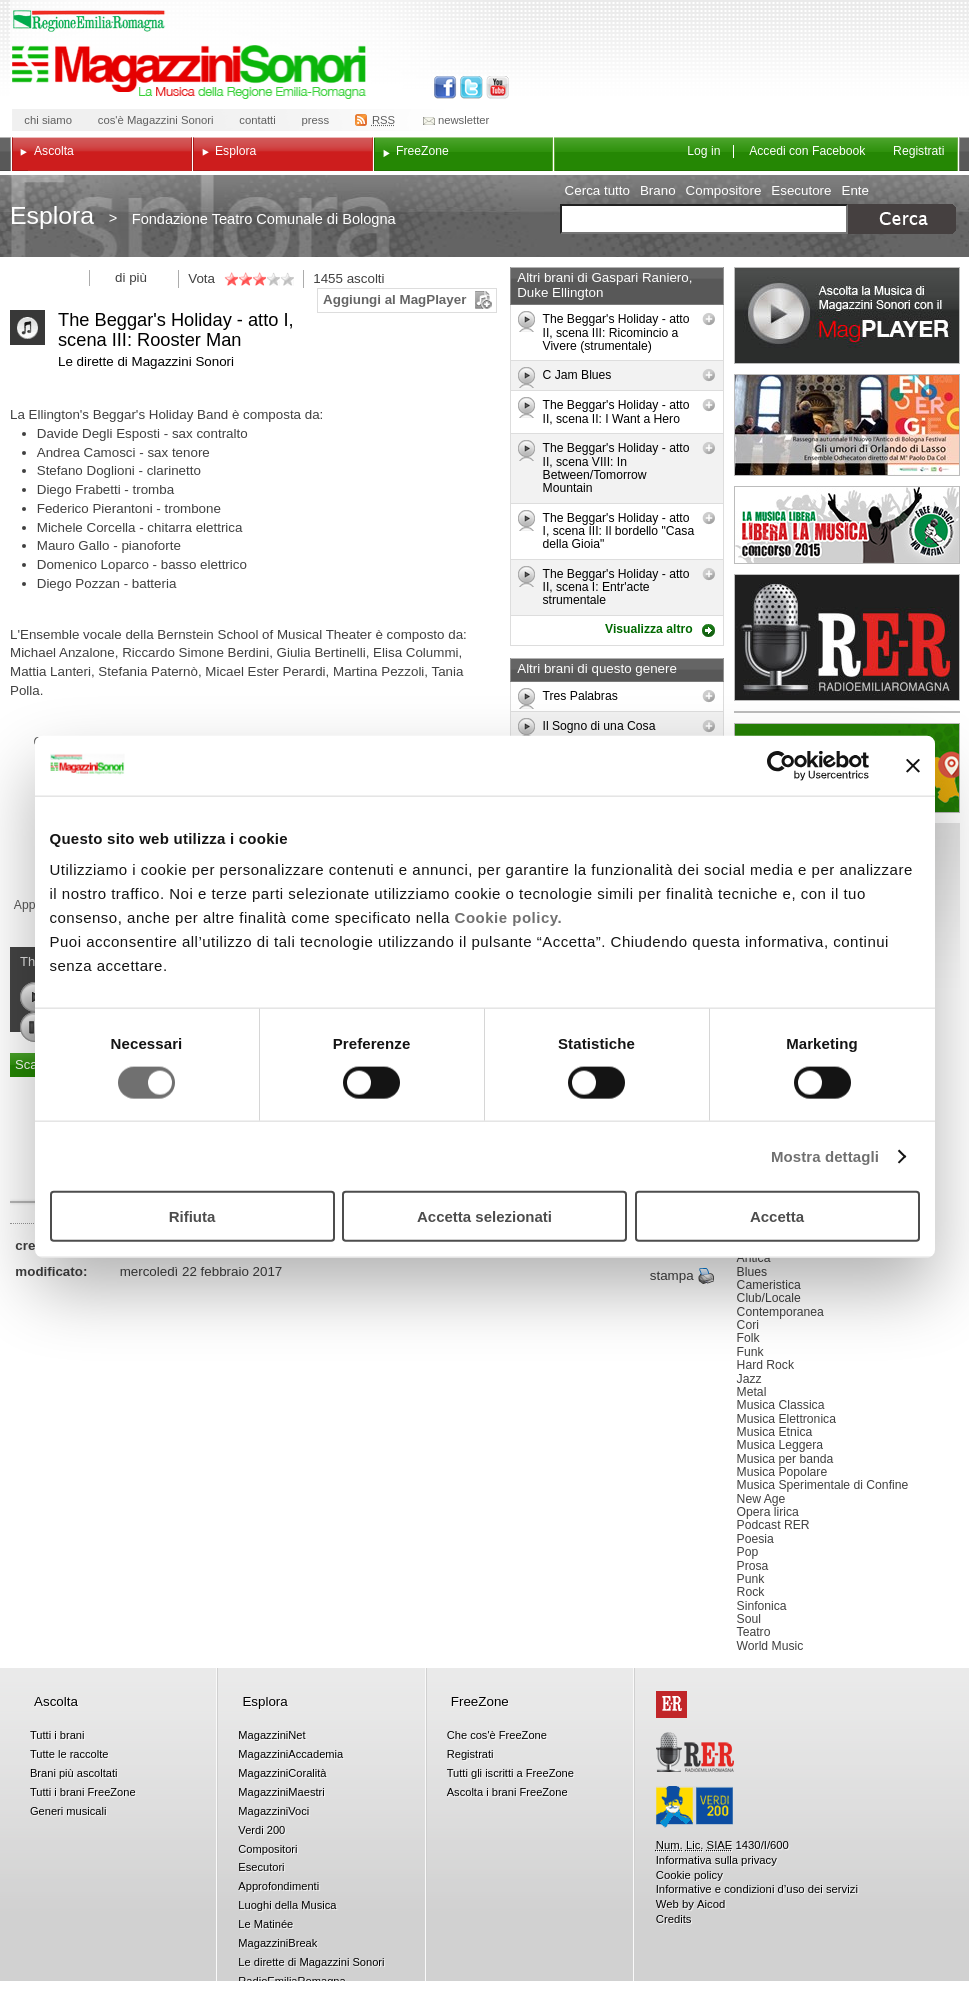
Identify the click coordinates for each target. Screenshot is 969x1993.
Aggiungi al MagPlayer (394, 299)
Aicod (711, 1904)
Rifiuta (192, 1216)
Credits (674, 1919)
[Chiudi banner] (913, 765)
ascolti (366, 278)
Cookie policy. (509, 917)
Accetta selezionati (484, 1216)
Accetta (777, 1216)
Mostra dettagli (825, 1155)
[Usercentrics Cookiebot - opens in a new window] (781, 765)
